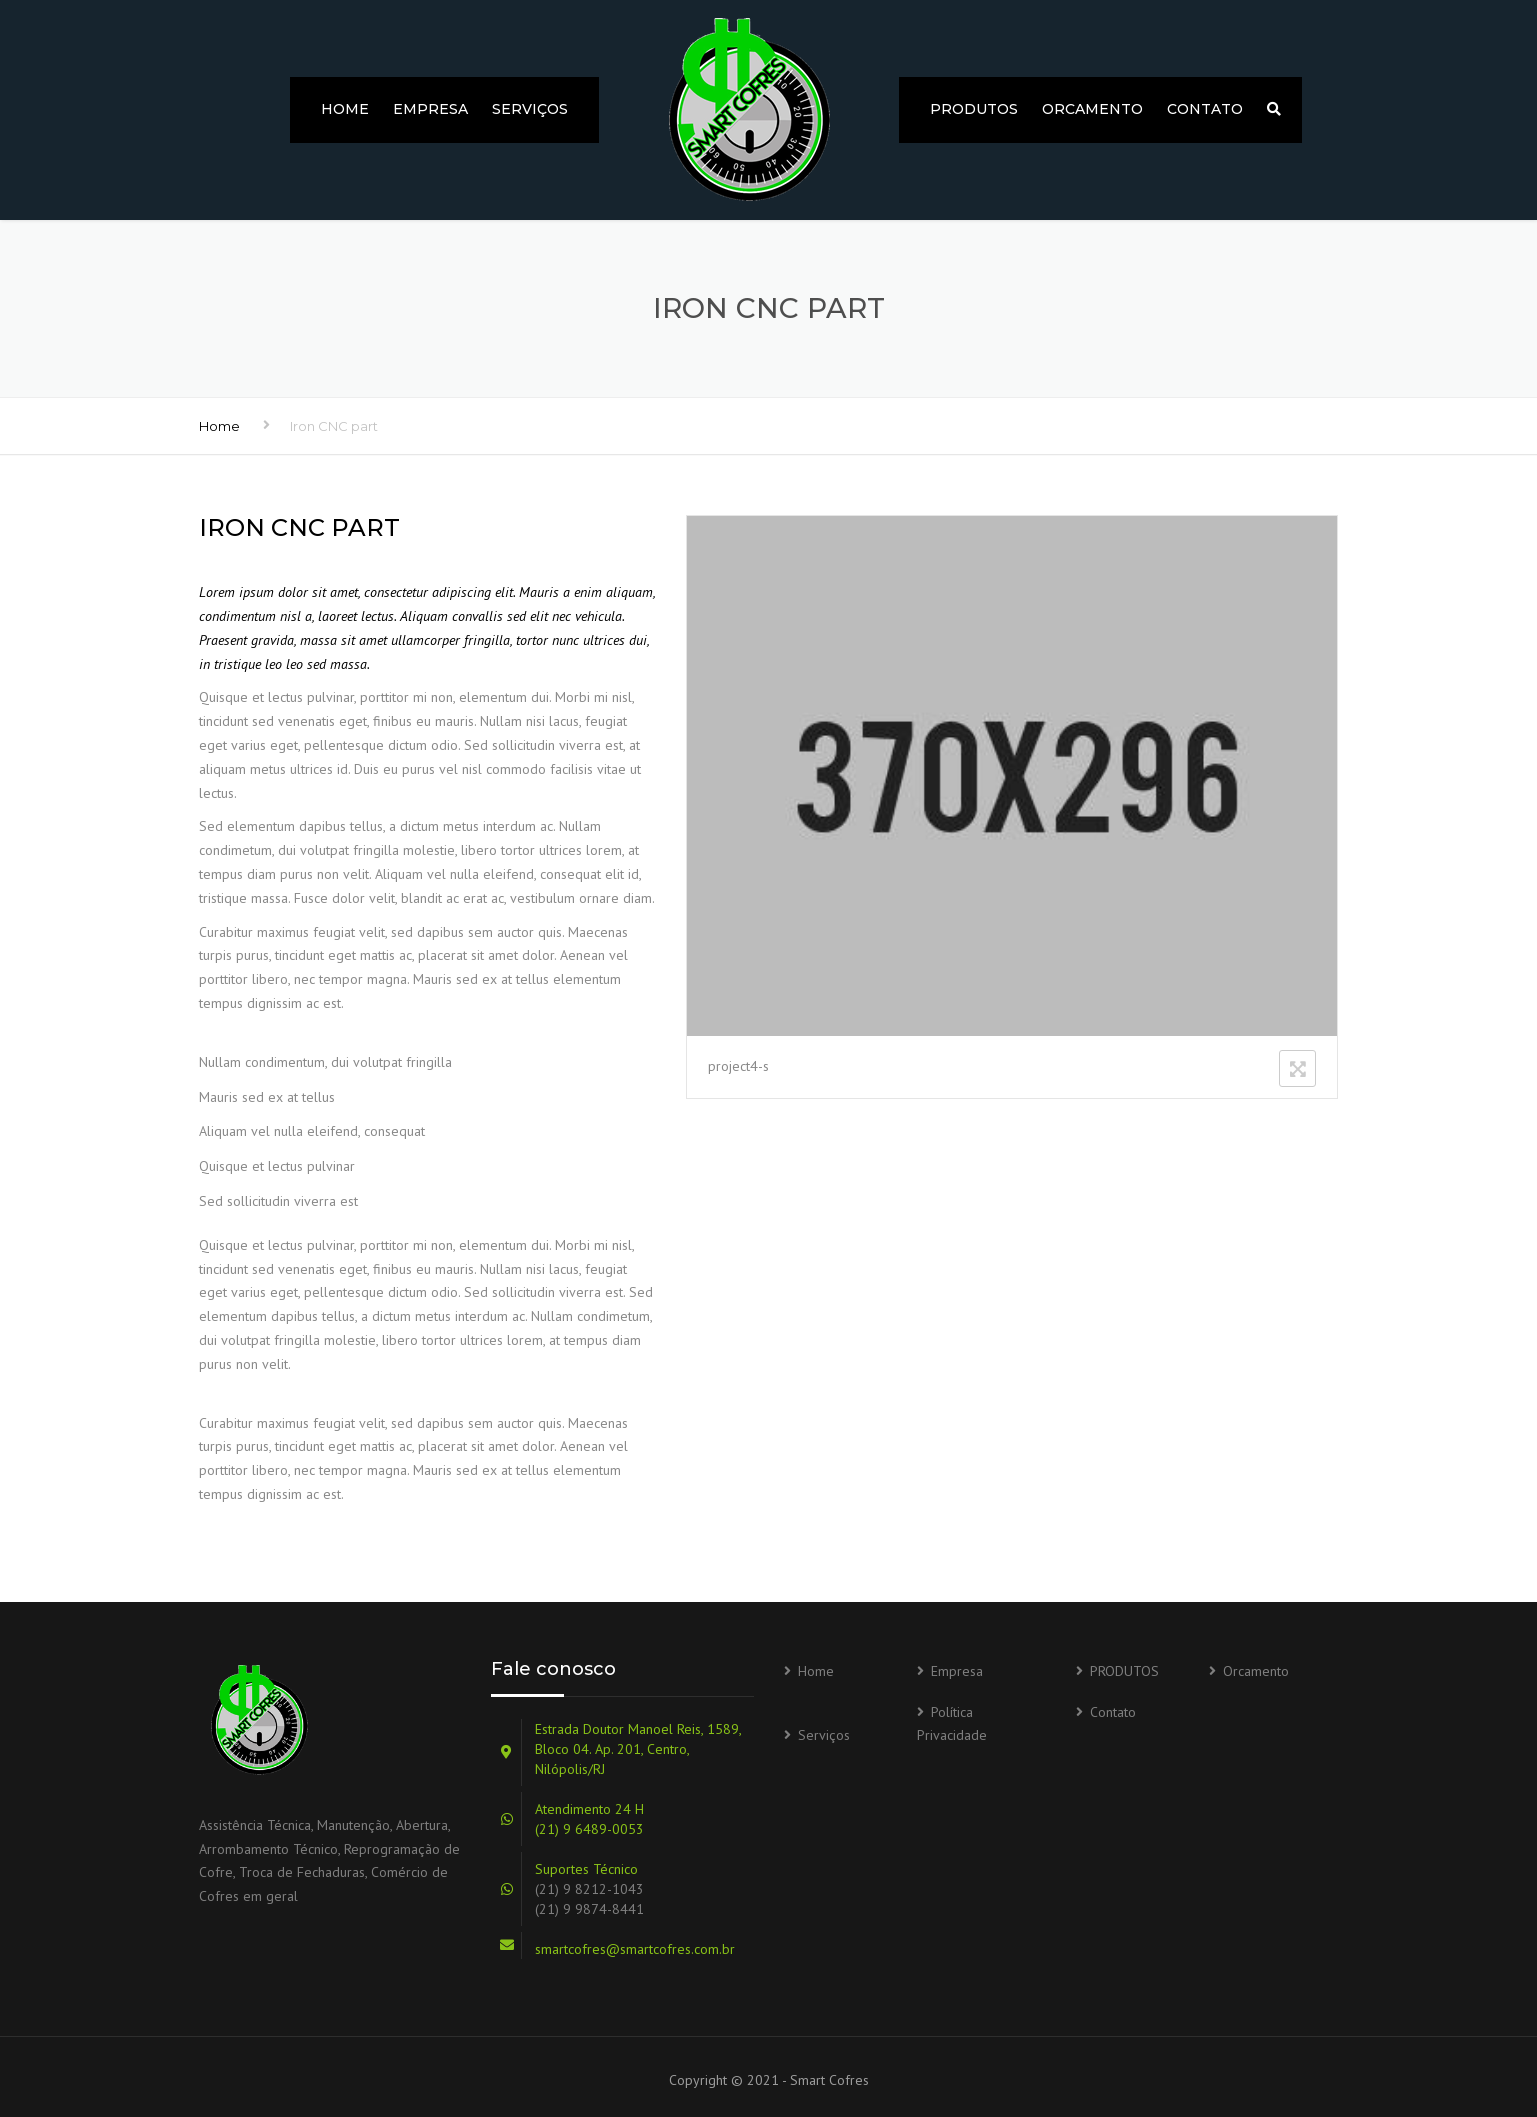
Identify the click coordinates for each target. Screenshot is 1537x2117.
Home (345, 109)
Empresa (430, 109)
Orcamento (1092, 109)
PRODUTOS (974, 109)
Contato (1205, 109)
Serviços (530, 109)
